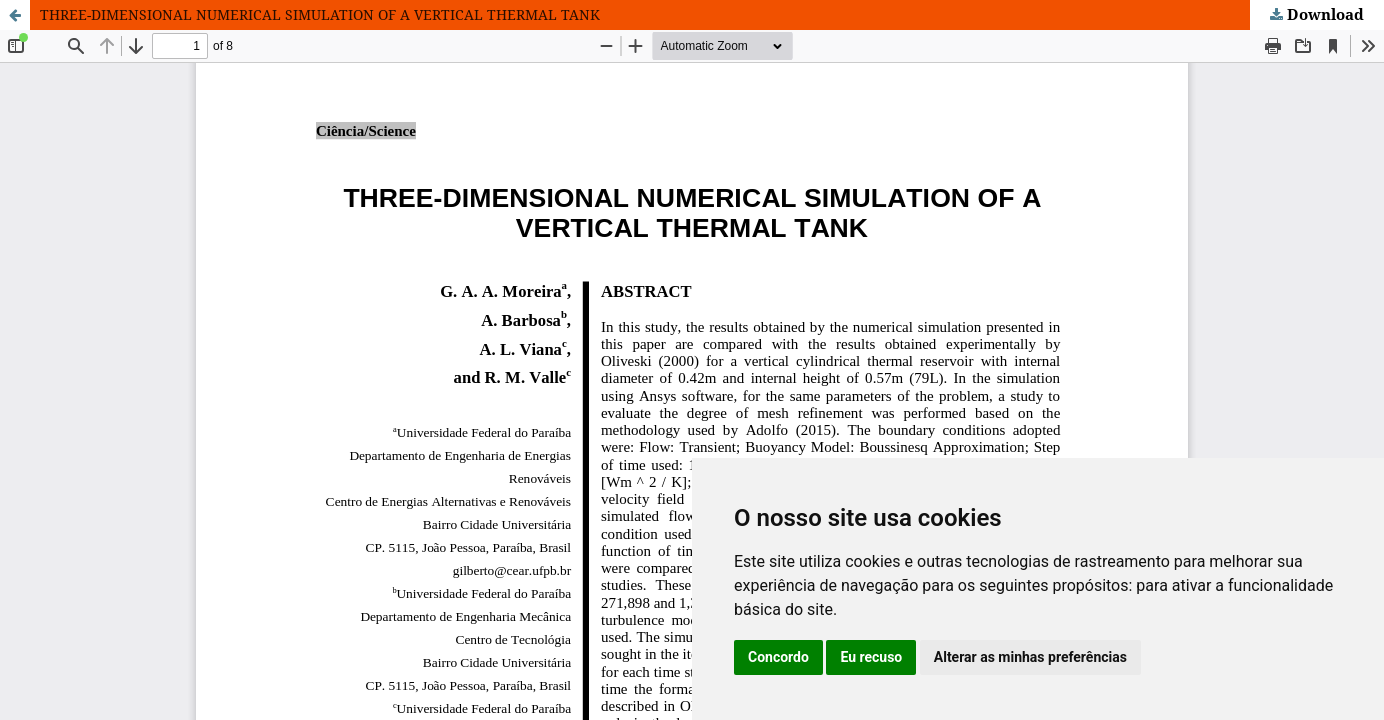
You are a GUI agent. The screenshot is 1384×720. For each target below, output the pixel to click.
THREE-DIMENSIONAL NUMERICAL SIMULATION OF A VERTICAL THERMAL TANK (320, 14)
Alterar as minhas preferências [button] (1030, 657)
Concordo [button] (778, 657)
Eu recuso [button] (871, 657)
